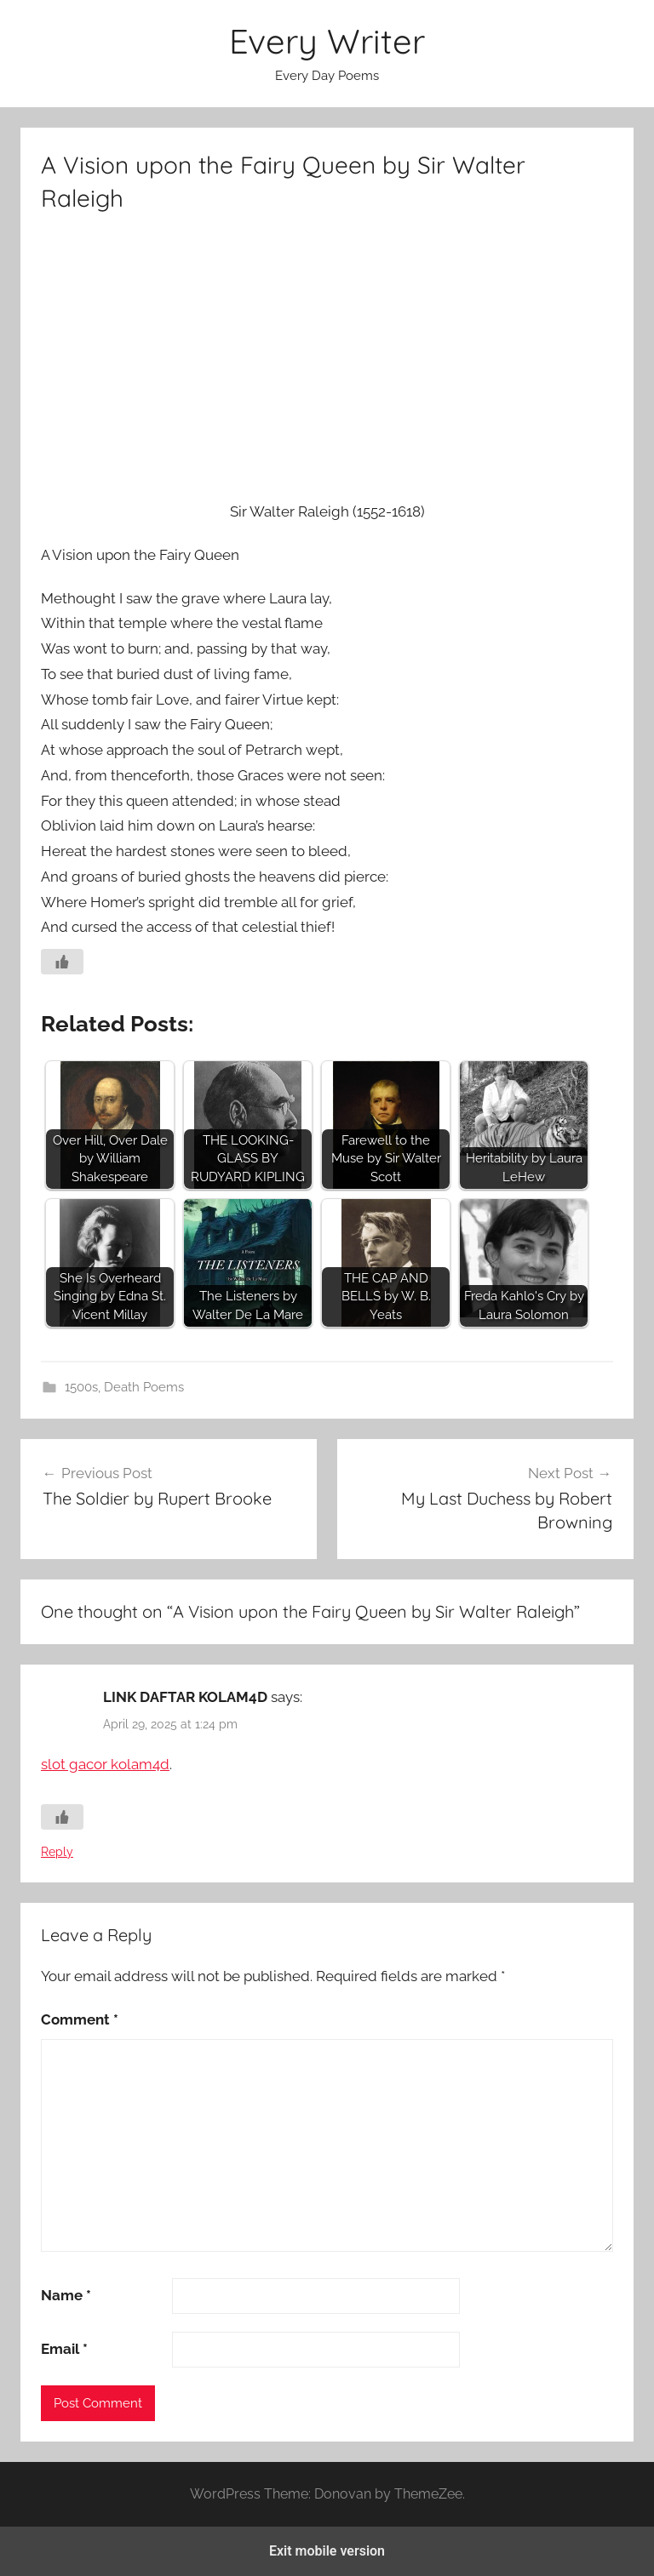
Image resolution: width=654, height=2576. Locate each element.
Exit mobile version (327, 2551)
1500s (81, 1387)
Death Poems (144, 1387)
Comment (79, 2019)
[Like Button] (62, 961)
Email (64, 2348)
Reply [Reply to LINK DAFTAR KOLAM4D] (57, 1852)
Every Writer (327, 41)
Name (66, 2295)
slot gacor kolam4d (105, 1764)
